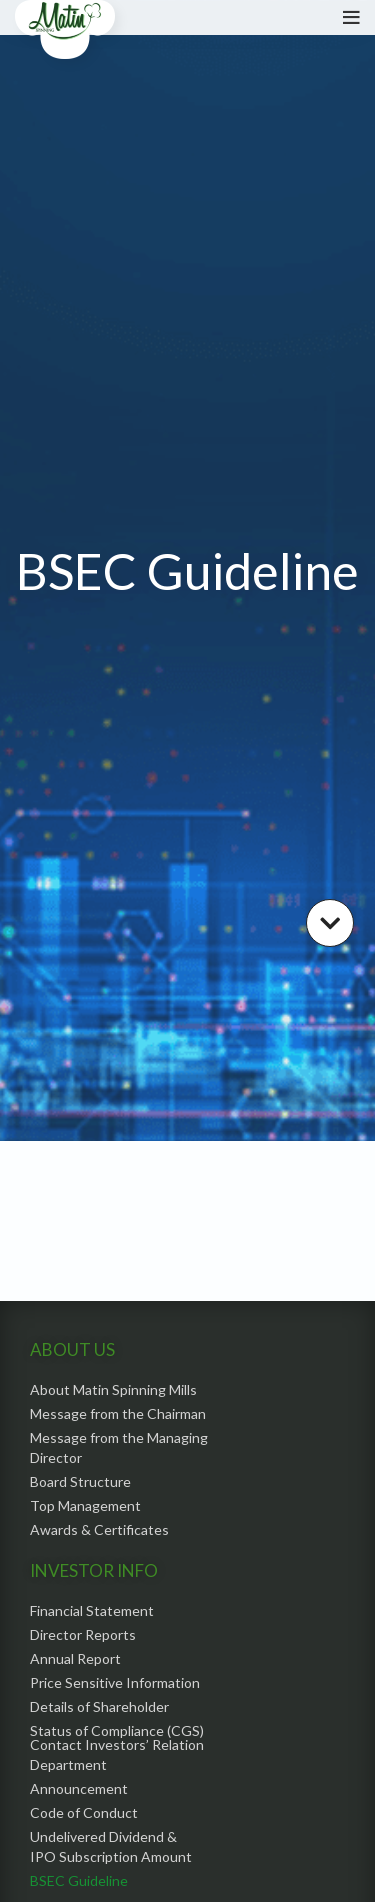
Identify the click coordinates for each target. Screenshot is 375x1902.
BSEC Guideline (79, 1880)
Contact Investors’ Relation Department (117, 1754)
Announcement (79, 1788)
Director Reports (83, 1634)
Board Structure (80, 1481)
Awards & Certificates (99, 1529)
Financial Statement (92, 1610)
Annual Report (75, 1658)
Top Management (85, 1505)
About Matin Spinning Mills (113, 1389)
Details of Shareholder (99, 1706)
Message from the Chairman (118, 1413)
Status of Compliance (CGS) (117, 1730)
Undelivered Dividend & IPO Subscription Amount (111, 1846)
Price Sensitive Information (115, 1682)
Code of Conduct (84, 1812)
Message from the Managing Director (119, 1447)
